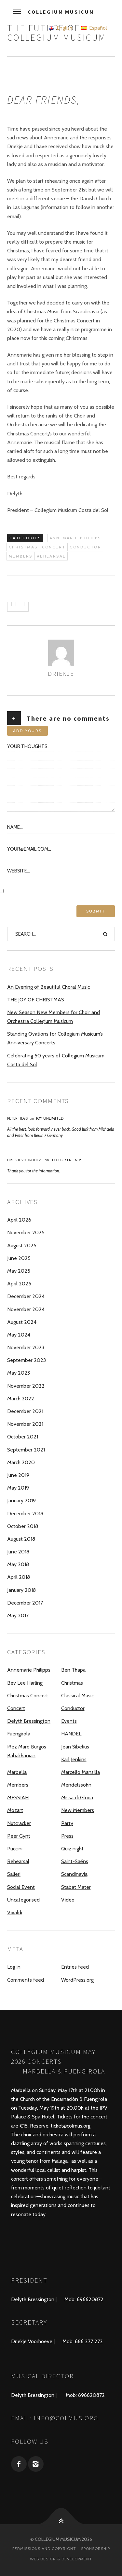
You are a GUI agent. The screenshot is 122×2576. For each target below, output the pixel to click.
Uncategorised (23, 1900)
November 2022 (26, 1386)
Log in (13, 1967)
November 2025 (26, 1232)
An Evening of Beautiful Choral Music (48, 987)
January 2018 (21, 1590)
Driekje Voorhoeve (25, 1159)
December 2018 (25, 1513)
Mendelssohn (76, 1785)
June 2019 (18, 1475)
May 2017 (18, 1615)
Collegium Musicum (61, 11)
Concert (54, 547)
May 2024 (18, 1335)
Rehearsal (51, 556)
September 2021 (26, 1450)
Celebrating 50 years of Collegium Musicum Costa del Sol (55, 1060)
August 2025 (21, 1245)
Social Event (21, 1887)
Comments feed (25, 1980)
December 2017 (25, 1603)
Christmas (23, 547)
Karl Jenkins (74, 1759)
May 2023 (18, 1373)
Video (68, 1900)
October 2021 (22, 1437)
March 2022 (20, 1398)
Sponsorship (95, 2548)
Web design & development (61, 2558)
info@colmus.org (66, 2418)
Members (21, 556)
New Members (77, 1810)
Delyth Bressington (28, 1721)
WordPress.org (77, 1980)
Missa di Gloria (77, 1797)
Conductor (85, 547)
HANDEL (71, 1734)
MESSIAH (18, 1797)
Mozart (15, 1810)
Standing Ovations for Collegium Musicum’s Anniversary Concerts (55, 1038)
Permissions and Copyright (44, 2548)
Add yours (27, 730)
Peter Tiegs (17, 1118)
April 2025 (19, 1284)
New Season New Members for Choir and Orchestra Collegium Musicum (53, 1016)
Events (69, 1721)
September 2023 (26, 1360)
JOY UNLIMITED (49, 1118)
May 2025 (18, 1271)
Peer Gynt (18, 1836)
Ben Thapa (73, 1670)
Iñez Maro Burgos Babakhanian (26, 1751)
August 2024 (21, 1322)
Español (94, 28)
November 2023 (25, 1347)
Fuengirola (18, 1734)
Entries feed (75, 1967)
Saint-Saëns (74, 1861)
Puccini (14, 1849)
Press (67, 1836)
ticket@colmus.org (70, 2126)
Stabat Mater (76, 1887)
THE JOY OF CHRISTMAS (35, 1000)
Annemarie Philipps (75, 537)
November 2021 (25, 1424)
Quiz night (72, 1849)
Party (67, 1823)
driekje (61, 673)
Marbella (17, 1772)
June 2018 (18, 1552)
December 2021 (25, 1411)
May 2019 (18, 1488)
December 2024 (26, 1296)
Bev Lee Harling (25, 1683)
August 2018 (21, 1539)
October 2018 (22, 1526)
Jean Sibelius (75, 1747)
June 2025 (19, 1258)
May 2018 (18, 1564)
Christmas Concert (27, 1695)
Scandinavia (74, 1874)
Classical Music (77, 1695)
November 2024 (26, 1309)
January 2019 (21, 1500)
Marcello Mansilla (80, 1772)
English (60, 28)
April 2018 (18, 1577)
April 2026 (19, 1220)
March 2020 (21, 1462)
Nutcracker (19, 1823)
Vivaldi (14, 1912)
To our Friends (66, 1159)
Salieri (13, 1874)
